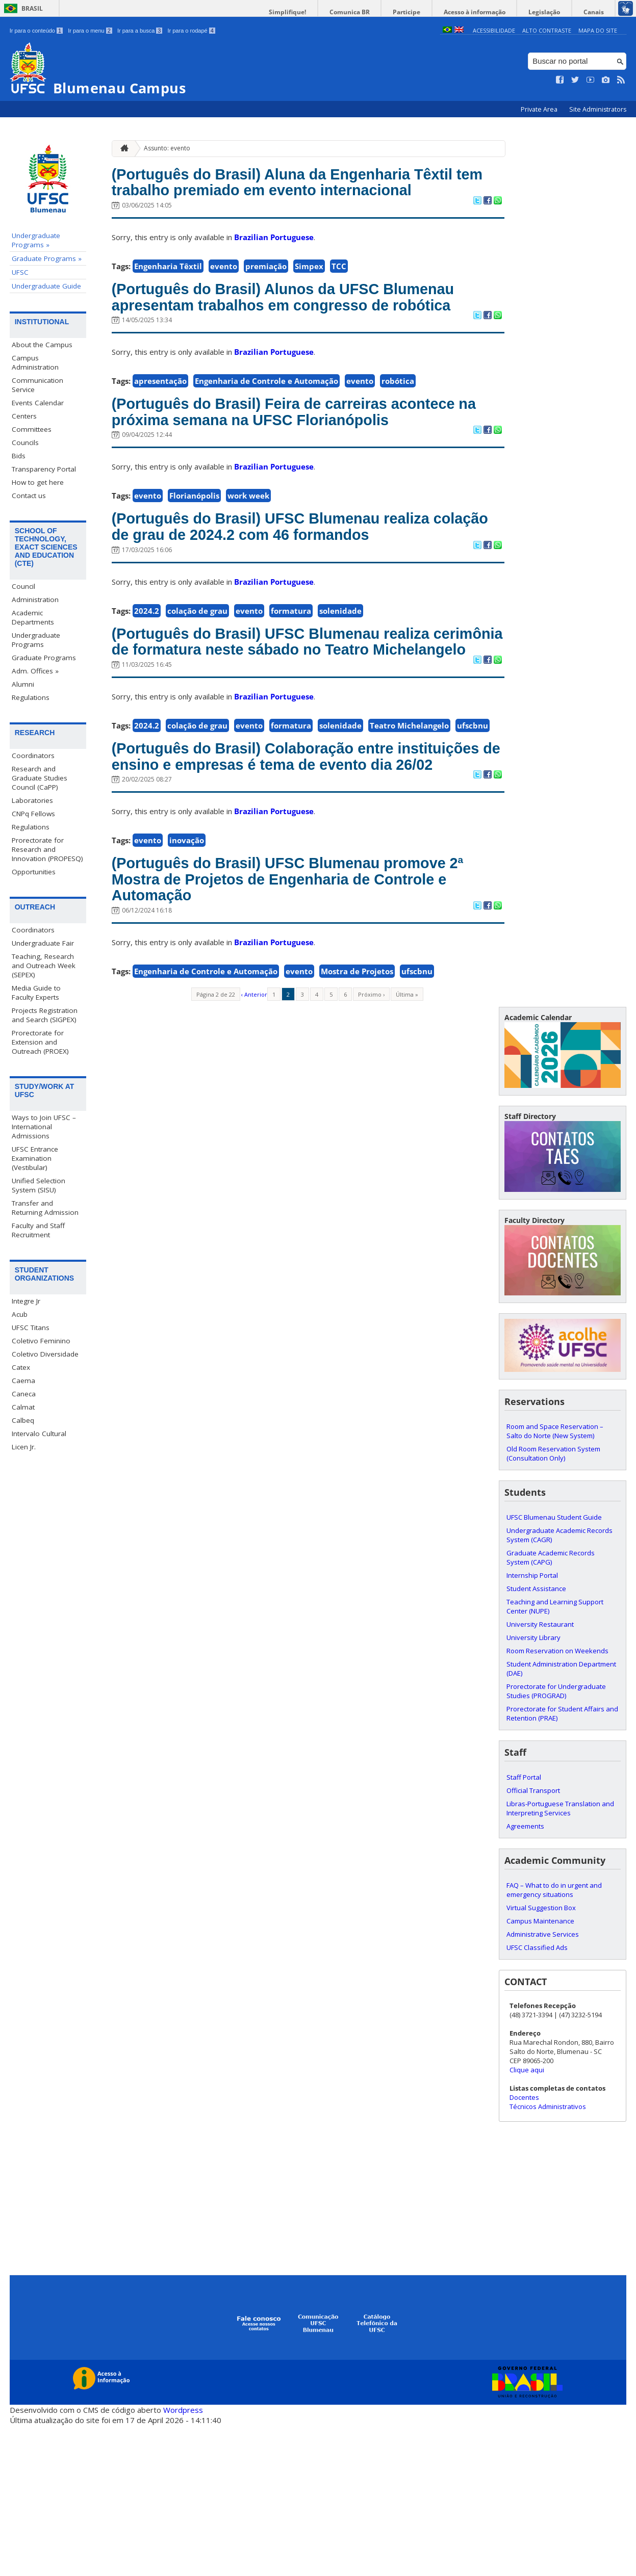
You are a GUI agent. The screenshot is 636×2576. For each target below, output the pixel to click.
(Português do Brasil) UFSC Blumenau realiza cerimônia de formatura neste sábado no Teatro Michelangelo (305, 742)
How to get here (38, 482)
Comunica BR (378, 12)
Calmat (23, 1407)
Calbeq (23, 1420)
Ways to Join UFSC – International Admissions (44, 1126)
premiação (266, 293)
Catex (21, 1367)
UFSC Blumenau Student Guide (554, 1667)
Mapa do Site (597, 30)
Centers (24, 416)
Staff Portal (523, 1927)
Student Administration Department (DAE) (561, 1819)
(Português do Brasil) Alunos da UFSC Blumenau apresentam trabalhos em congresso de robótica (274, 337)
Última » (407, 1145)
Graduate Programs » (47, 258)
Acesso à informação (490, 12)
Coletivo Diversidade (45, 1354)
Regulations (30, 697)
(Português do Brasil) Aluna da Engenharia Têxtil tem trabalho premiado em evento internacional (293, 195)
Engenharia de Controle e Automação (266, 434)
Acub (20, 1314)
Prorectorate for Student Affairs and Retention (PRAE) (562, 1864)
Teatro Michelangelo (409, 839)
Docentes (524, 2247)
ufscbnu (472, 839)
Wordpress (183, 2561)
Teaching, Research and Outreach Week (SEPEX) (43, 965)
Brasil (32, 8)
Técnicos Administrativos (548, 2256)
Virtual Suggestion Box (541, 2058)
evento (223, 293)
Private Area (540, 109)
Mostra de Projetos (357, 1122)
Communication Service (37, 385)
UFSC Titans (30, 1328)
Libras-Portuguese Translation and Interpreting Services (560, 1958)
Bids (19, 455)
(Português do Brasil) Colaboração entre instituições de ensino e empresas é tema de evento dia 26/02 (301, 883)
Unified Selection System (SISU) (38, 1185)
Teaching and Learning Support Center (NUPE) (554, 1757)
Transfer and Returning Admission (45, 1208)
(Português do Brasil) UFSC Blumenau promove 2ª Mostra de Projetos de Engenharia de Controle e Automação (307, 1025)
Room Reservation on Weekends (557, 1801)
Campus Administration (35, 362)
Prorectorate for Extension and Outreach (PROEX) (40, 1042)
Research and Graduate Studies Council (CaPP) (39, 778)
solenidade (340, 698)
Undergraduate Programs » (36, 240)
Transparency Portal (44, 469)
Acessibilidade (494, 30)
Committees (32, 429)
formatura (291, 698)
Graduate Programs (44, 657)
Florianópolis (194, 576)
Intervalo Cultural (39, 1434)
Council (23, 586)
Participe (429, 12)
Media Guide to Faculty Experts (36, 992)
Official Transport (533, 1940)
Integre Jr (26, 1301)
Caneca (24, 1394)
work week (248, 576)
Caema (23, 1381)
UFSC (20, 272)
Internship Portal (532, 1725)
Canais (597, 12)
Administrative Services (542, 2084)
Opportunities (34, 871)
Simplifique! (322, 12)
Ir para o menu (90, 31)
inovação (186, 981)
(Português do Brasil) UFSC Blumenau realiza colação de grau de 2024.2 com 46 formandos (305, 611)
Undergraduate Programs (36, 640)
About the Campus (42, 344)
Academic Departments (33, 617)
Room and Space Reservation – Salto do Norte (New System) (554, 1581)
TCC (339, 293)
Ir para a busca (140, 31)
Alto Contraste (546, 30)
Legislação (554, 12)
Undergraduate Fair (43, 943)
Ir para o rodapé (191, 31)
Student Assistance (536, 1739)
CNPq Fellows (33, 813)
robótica (397, 434)
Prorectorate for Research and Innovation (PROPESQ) (47, 849)
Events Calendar (38, 402)
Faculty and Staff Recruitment (38, 1230)
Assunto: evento (167, 148)
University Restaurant (540, 1774)
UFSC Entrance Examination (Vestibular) (35, 1158)
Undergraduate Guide (46, 286)
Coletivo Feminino (41, 1341)
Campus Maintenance (540, 2071)
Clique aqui (527, 2220)
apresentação (160, 434)
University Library (533, 1787)
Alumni (23, 684)
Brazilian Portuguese (274, 264)
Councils (25, 442)
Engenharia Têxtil (168, 293)
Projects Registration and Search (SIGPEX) (45, 1015)
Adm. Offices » (35, 670)
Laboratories (32, 800)
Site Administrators (597, 109)
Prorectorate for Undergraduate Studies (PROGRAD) (556, 1841)
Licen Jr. (24, 1447)
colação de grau (197, 698)
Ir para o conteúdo (36, 31)
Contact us (29, 495)
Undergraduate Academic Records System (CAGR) (559, 1685)
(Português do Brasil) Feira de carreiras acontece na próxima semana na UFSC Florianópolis (279, 478)
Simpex (309, 293)
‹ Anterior (254, 1145)
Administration (35, 599)
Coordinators (33, 755)
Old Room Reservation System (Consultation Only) (553, 1604)
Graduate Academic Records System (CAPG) (550, 1708)
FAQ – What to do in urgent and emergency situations (554, 2040)
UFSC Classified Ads (537, 2097)
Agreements (525, 1976)
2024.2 (146, 698)
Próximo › (371, 1145)
